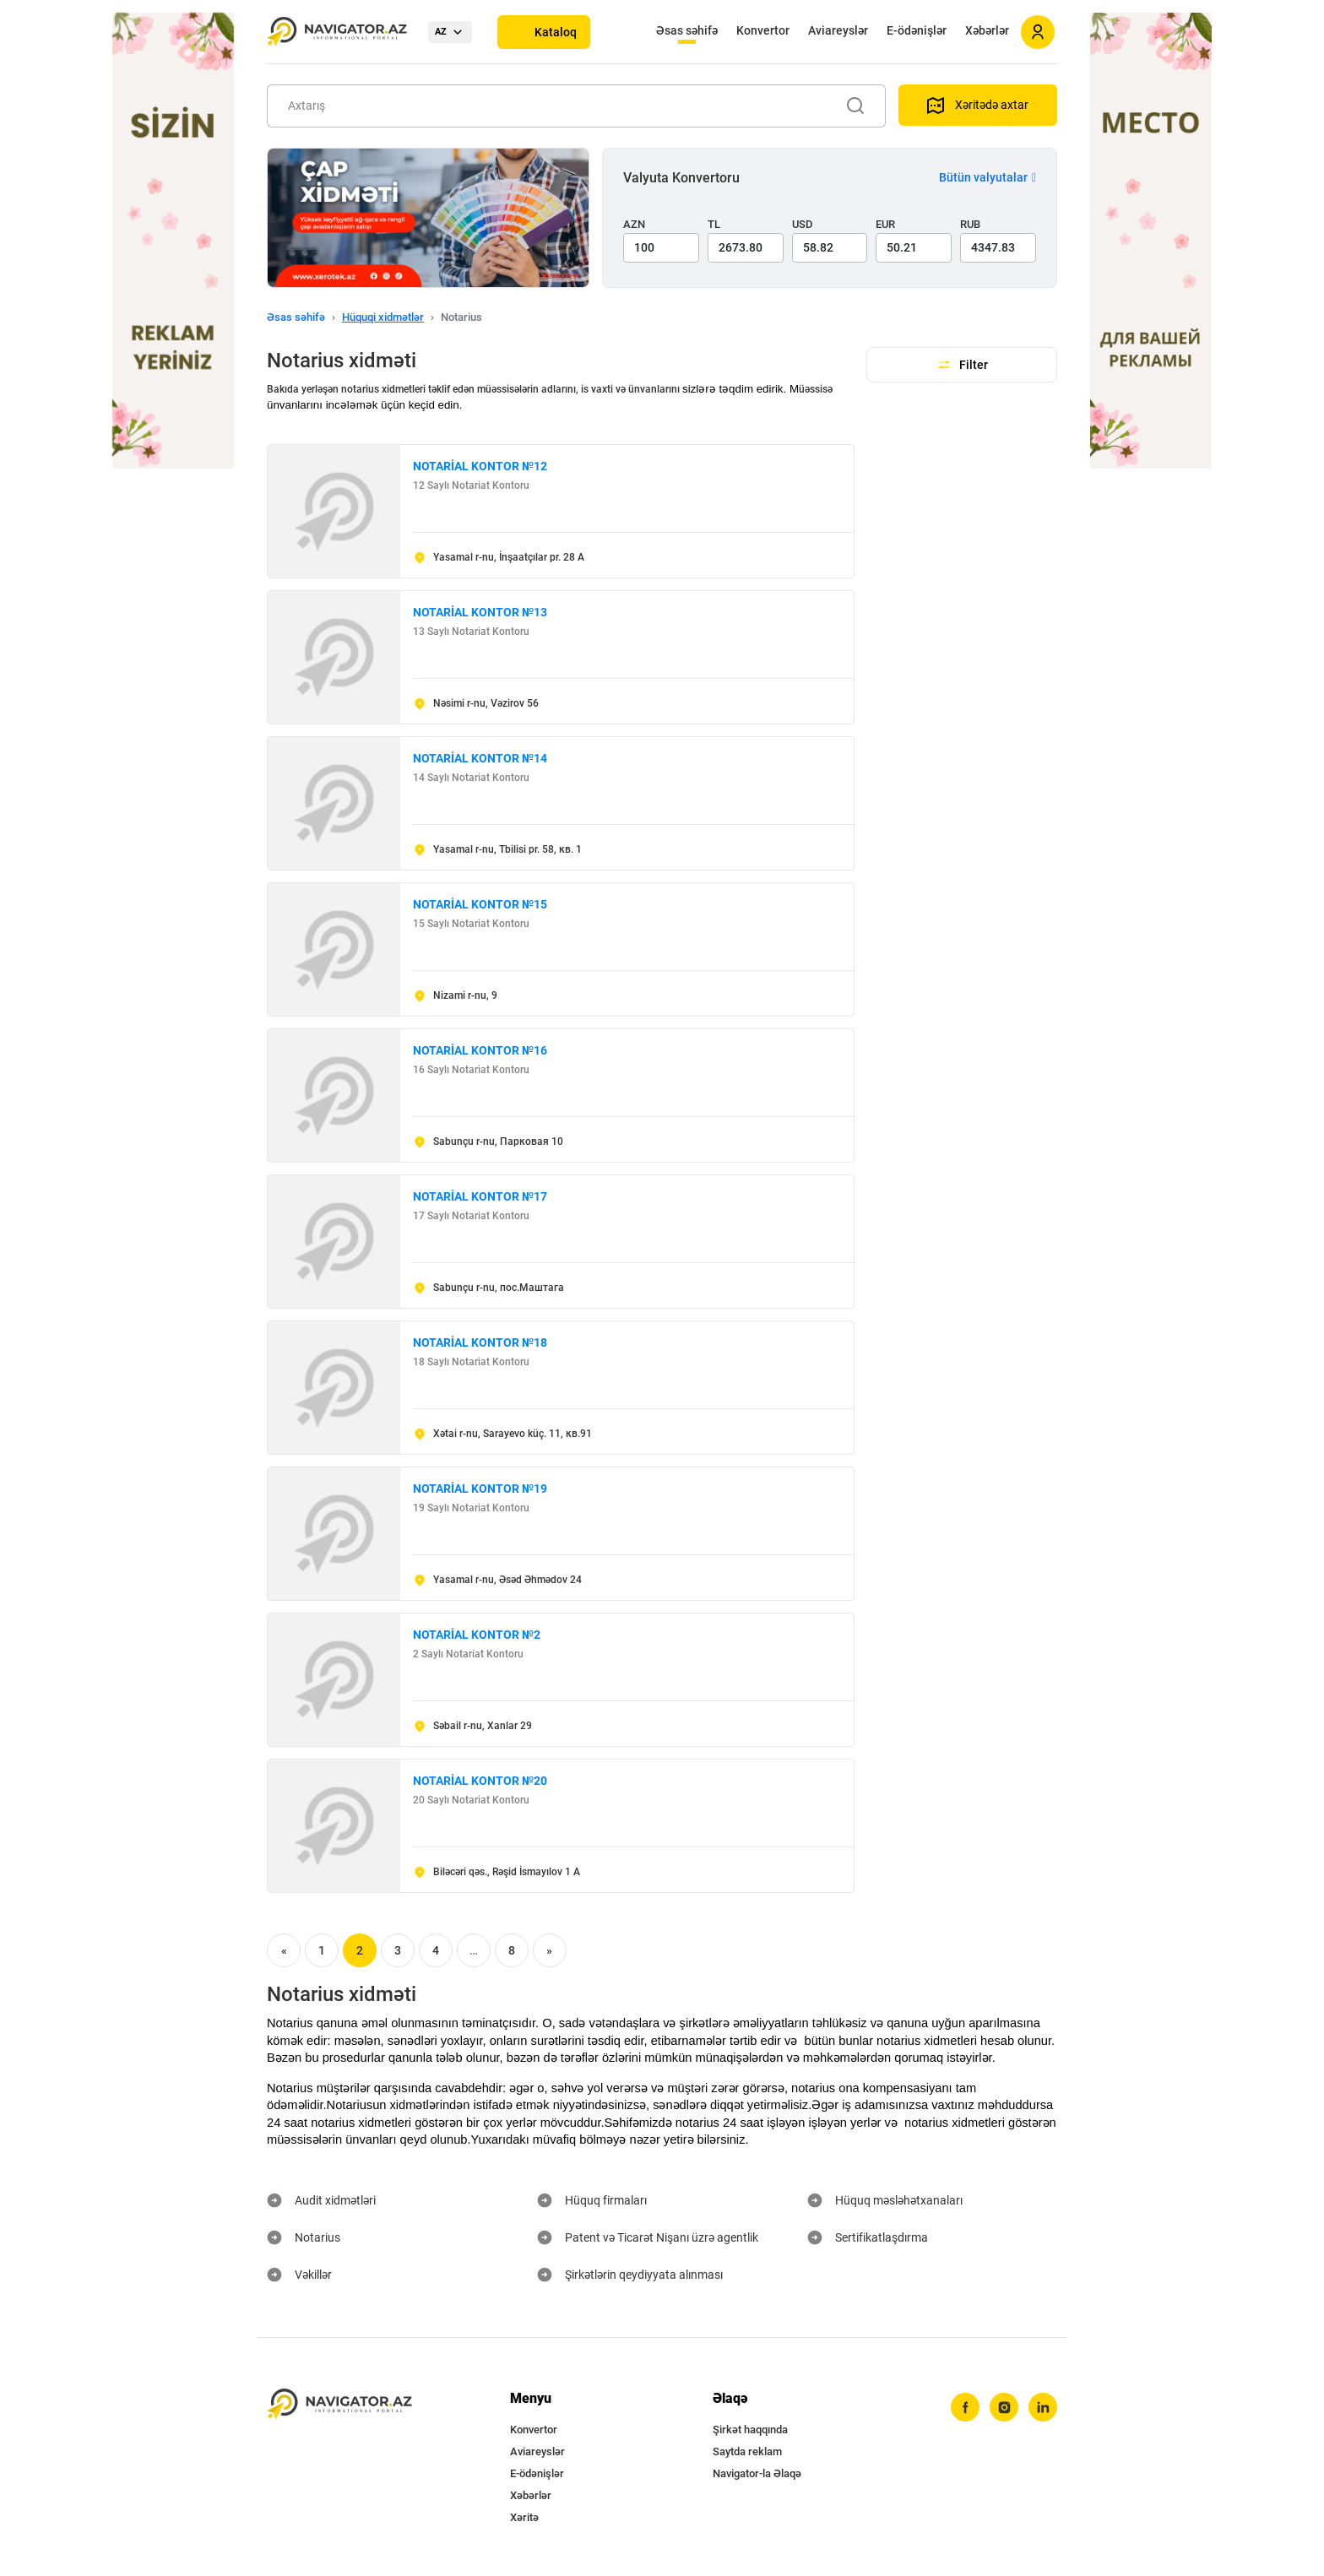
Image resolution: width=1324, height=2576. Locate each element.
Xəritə (524, 2517)
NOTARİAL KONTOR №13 (480, 612)
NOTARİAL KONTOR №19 (480, 1488)
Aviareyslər (838, 30)
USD (802, 224)
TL (714, 224)
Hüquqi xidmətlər (383, 317)
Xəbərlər (987, 30)
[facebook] (965, 2407)
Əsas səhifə (687, 30)
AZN (634, 224)
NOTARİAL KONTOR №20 (480, 1780)
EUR (885, 224)
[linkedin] (1042, 2407)
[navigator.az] (339, 2404)
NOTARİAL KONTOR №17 (480, 1196)
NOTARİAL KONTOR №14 (480, 758)
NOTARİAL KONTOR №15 (480, 904)
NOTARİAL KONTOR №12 (480, 466)
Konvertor (763, 30)
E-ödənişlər (917, 30)
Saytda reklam (747, 2451)
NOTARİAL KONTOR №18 (480, 1342)
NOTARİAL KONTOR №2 (476, 1634)
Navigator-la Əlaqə (757, 2473)
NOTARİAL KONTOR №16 (480, 1050)
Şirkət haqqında (750, 2429)
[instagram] (1004, 2407)
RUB (970, 224)
